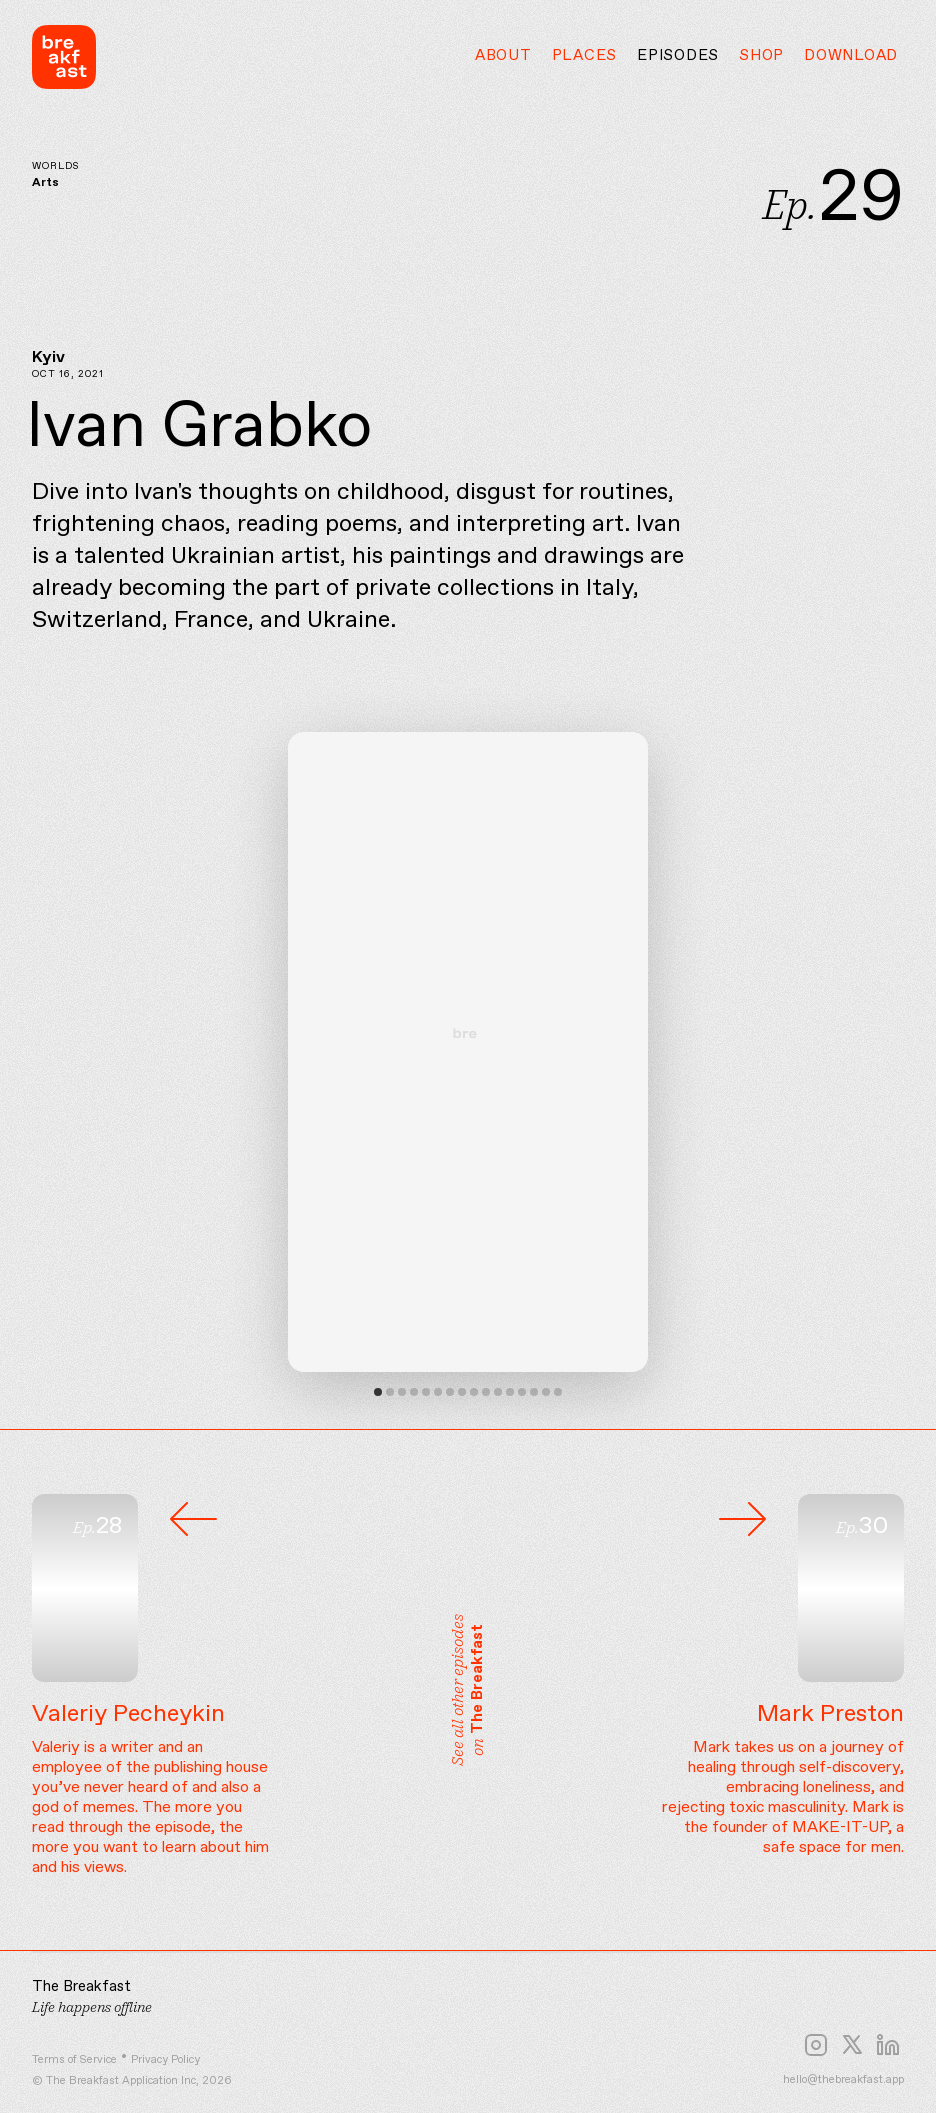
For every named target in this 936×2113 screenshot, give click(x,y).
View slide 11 (498, 1392)
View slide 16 (558, 1392)
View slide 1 (378, 1392)
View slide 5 (426, 1392)
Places (585, 56)
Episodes (678, 56)
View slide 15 (546, 1392)
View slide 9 (474, 1392)
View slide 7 (450, 1392)
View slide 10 (486, 1392)
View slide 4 (414, 1392)
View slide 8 (462, 1392)
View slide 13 (522, 1392)
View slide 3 (402, 1392)
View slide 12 (510, 1392)
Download (851, 56)
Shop (761, 56)
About (503, 56)
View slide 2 (390, 1392)
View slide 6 (438, 1392)
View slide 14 (534, 1392)
